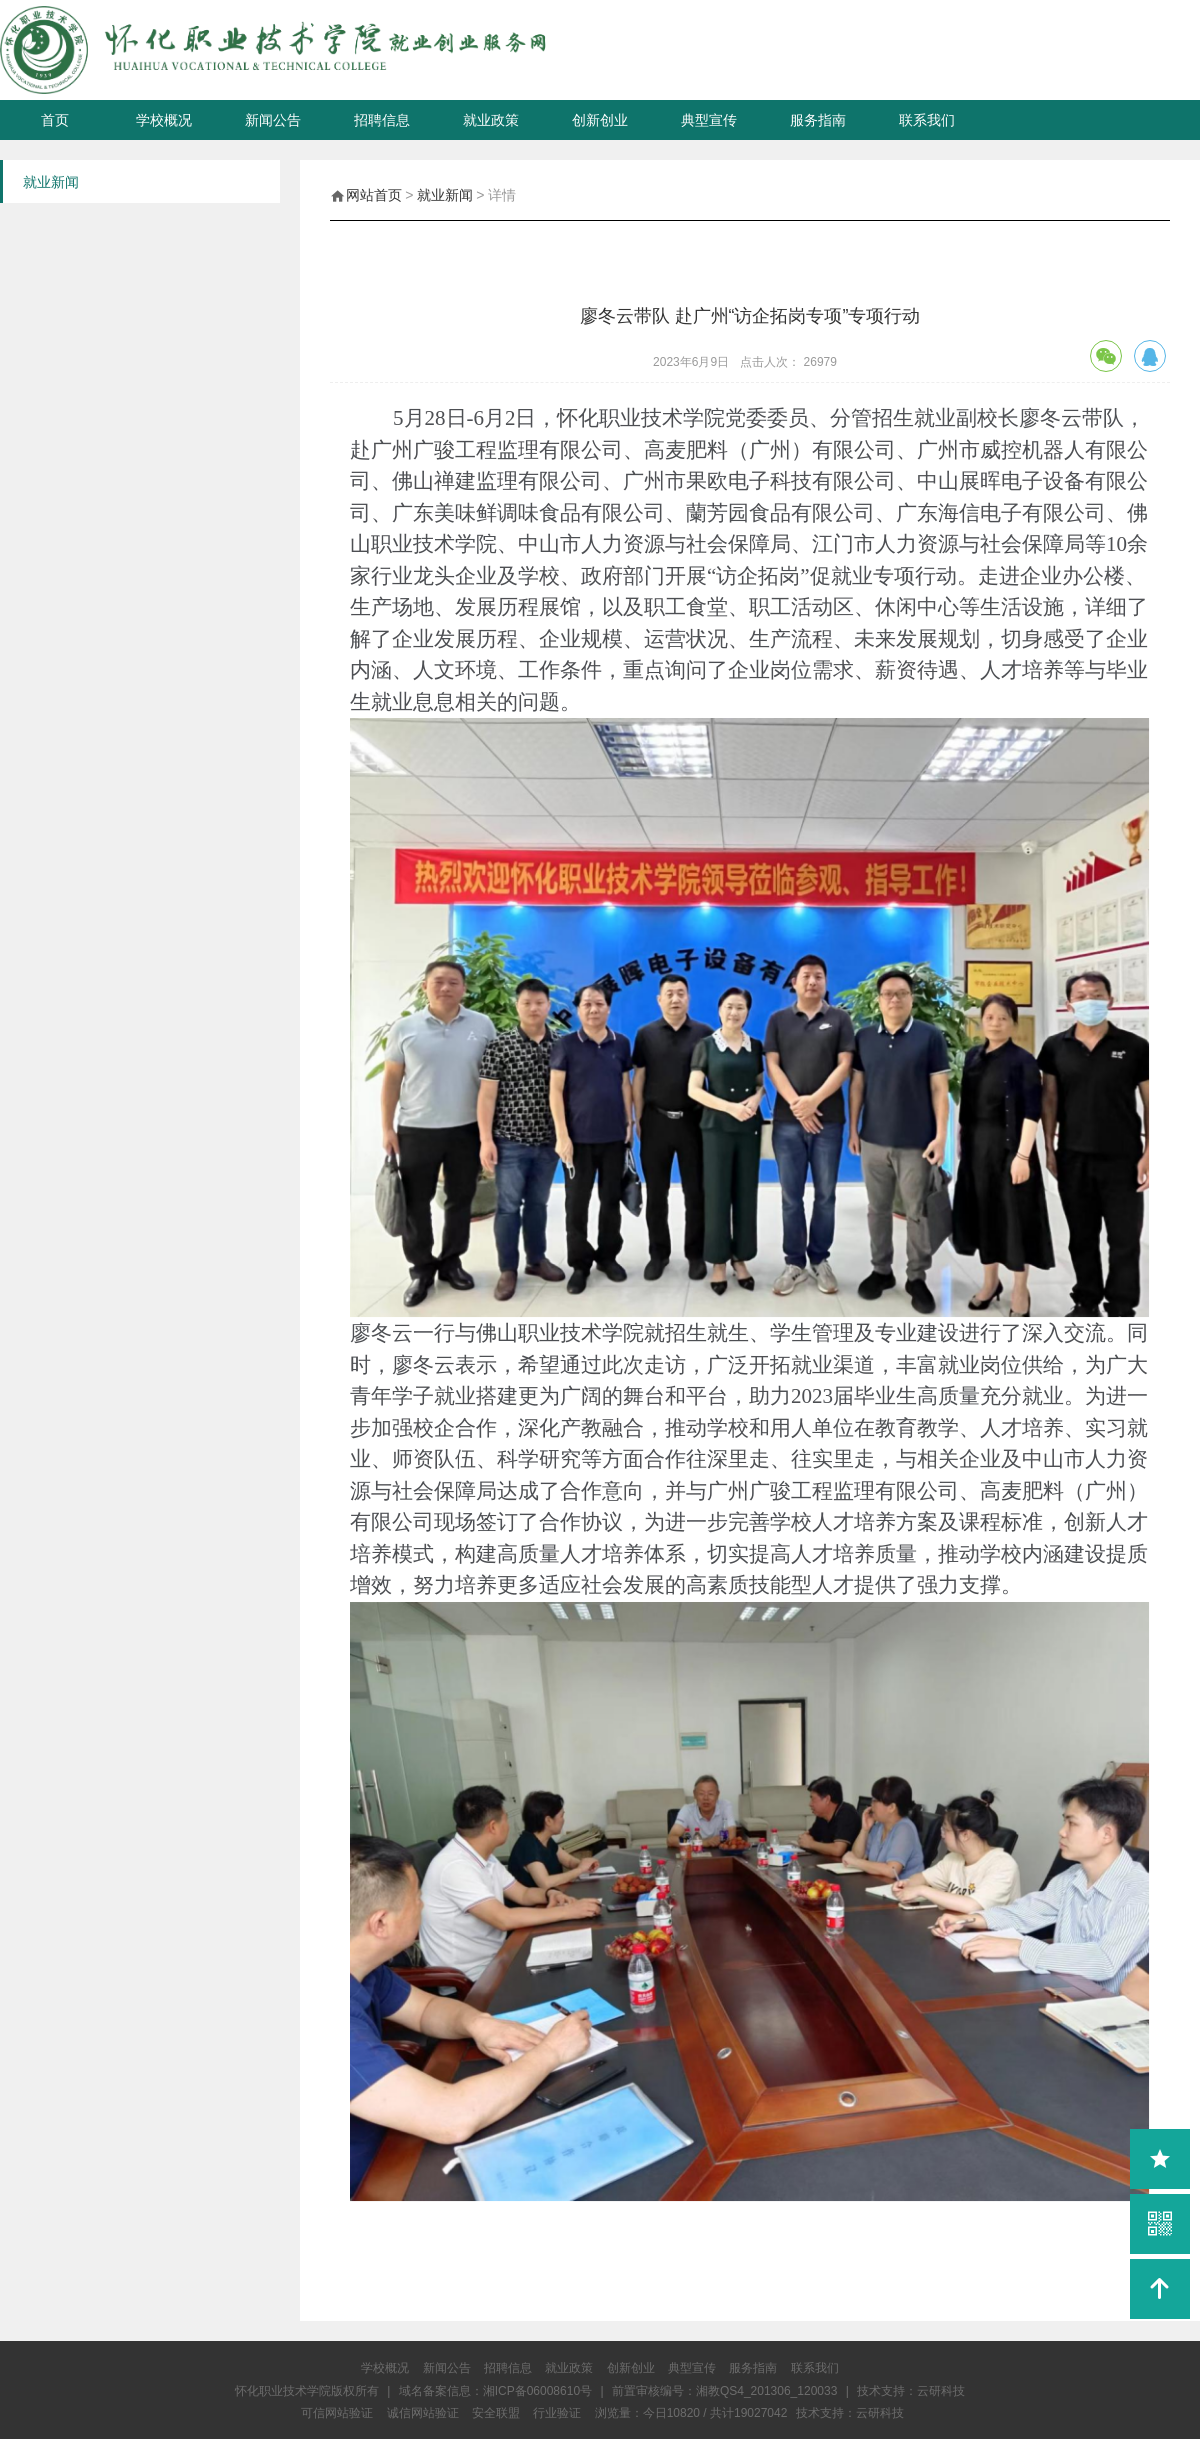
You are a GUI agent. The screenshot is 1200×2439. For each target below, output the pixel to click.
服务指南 (818, 120)
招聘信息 (382, 120)
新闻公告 (273, 120)
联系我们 (927, 120)
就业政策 (491, 120)
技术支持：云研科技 (850, 2413)
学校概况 (164, 120)
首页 (55, 120)
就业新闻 (445, 195)
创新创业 (600, 120)
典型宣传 (709, 120)
